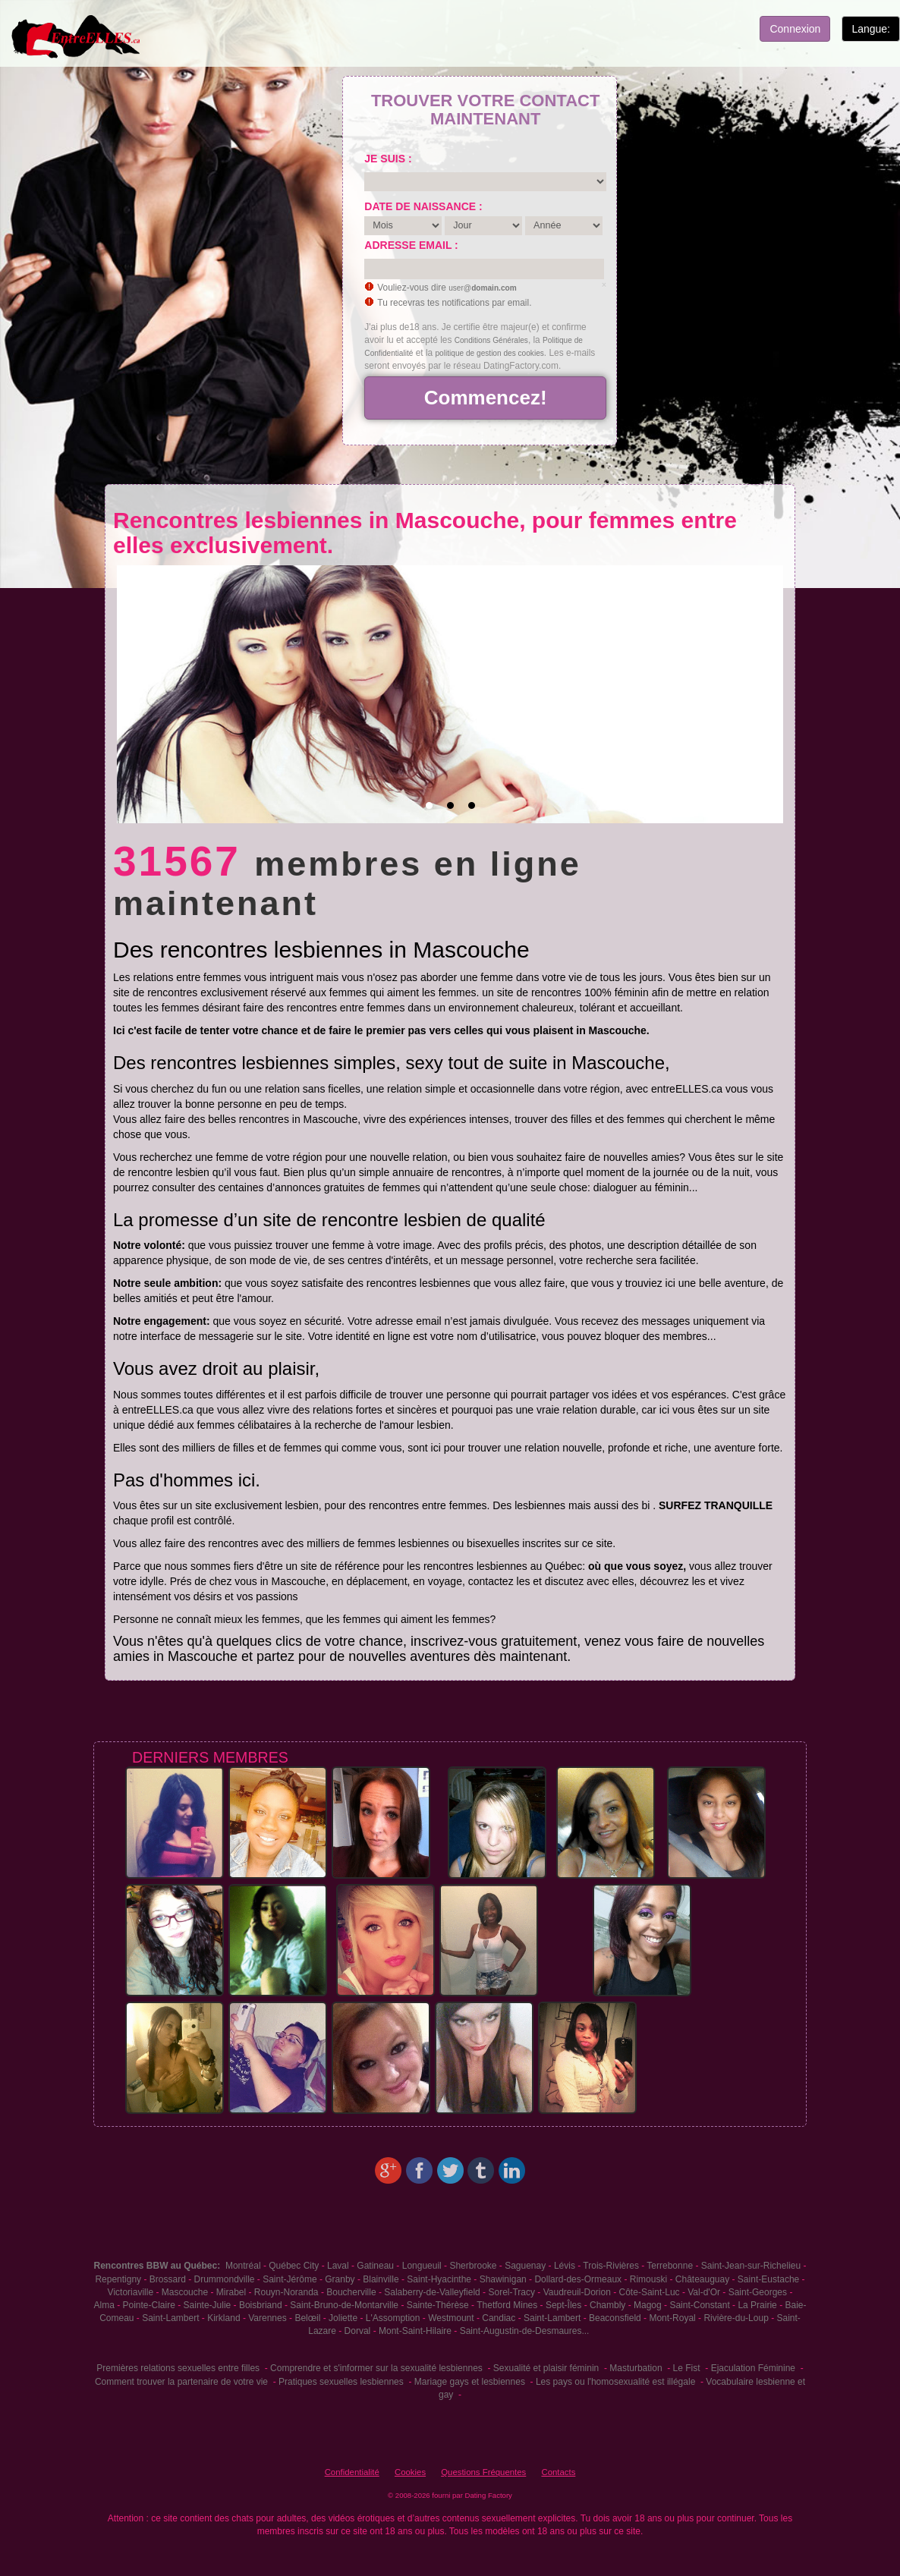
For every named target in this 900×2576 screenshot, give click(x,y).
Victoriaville (130, 2292)
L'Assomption (393, 2318)
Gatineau (375, 2265)
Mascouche (185, 2292)
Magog (648, 2305)
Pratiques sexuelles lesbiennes (341, 2381)
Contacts (558, 2472)
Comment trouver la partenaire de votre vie (181, 2381)
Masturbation (635, 2368)
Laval (338, 2265)
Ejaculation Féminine (753, 2368)
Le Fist (686, 2368)
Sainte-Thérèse (438, 2305)
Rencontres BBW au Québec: (157, 2265)
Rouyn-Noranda (286, 2292)
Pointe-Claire (149, 2305)
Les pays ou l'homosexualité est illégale (615, 2381)
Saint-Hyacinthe (439, 2279)
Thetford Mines (507, 2305)
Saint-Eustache (768, 2279)
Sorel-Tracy (511, 2292)
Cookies (410, 2472)
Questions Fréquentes (483, 2472)
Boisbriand (260, 2305)
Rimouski (648, 2279)
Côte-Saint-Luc (649, 2292)
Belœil (307, 2318)
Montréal (243, 2265)
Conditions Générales (491, 340)
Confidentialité (352, 2472)
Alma (104, 2305)
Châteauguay (702, 2279)
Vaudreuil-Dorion (577, 2292)
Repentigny (118, 2279)
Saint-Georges (757, 2292)
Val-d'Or (704, 2292)
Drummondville (224, 2279)
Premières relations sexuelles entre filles (178, 2368)
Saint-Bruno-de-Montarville (344, 2305)
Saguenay (525, 2265)
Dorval (358, 2331)
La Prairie (757, 2305)
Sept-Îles (563, 2305)
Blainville (380, 2279)
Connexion (794, 29)
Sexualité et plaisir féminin (546, 2368)
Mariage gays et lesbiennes (469, 2381)
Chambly (607, 2305)
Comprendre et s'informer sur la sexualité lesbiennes (376, 2368)
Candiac (498, 2318)
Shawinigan (503, 2279)
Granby (339, 2279)
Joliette (343, 2318)
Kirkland (223, 2318)
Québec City (294, 2265)
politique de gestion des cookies (490, 353)
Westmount (451, 2318)
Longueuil (422, 2265)
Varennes (267, 2318)
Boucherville (351, 2292)
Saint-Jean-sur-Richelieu (751, 2265)
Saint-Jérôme (289, 2279)
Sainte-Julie (207, 2305)
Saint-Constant (699, 2305)
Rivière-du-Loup (735, 2318)
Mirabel (231, 2292)
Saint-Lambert (170, 2318)
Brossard (167, 2279)
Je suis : (387, 159)
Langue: (870, 29)
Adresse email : (411, 245)
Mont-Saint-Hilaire (415, 2331)
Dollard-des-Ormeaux (578, 2279)
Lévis (564, 2265)
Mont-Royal (672, 2318)
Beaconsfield (615, 2318)
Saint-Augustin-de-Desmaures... (525, 2331)
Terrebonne (670, 2265)
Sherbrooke (472, 2265)
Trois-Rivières (611, 2265)
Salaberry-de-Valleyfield (432, 2292)
